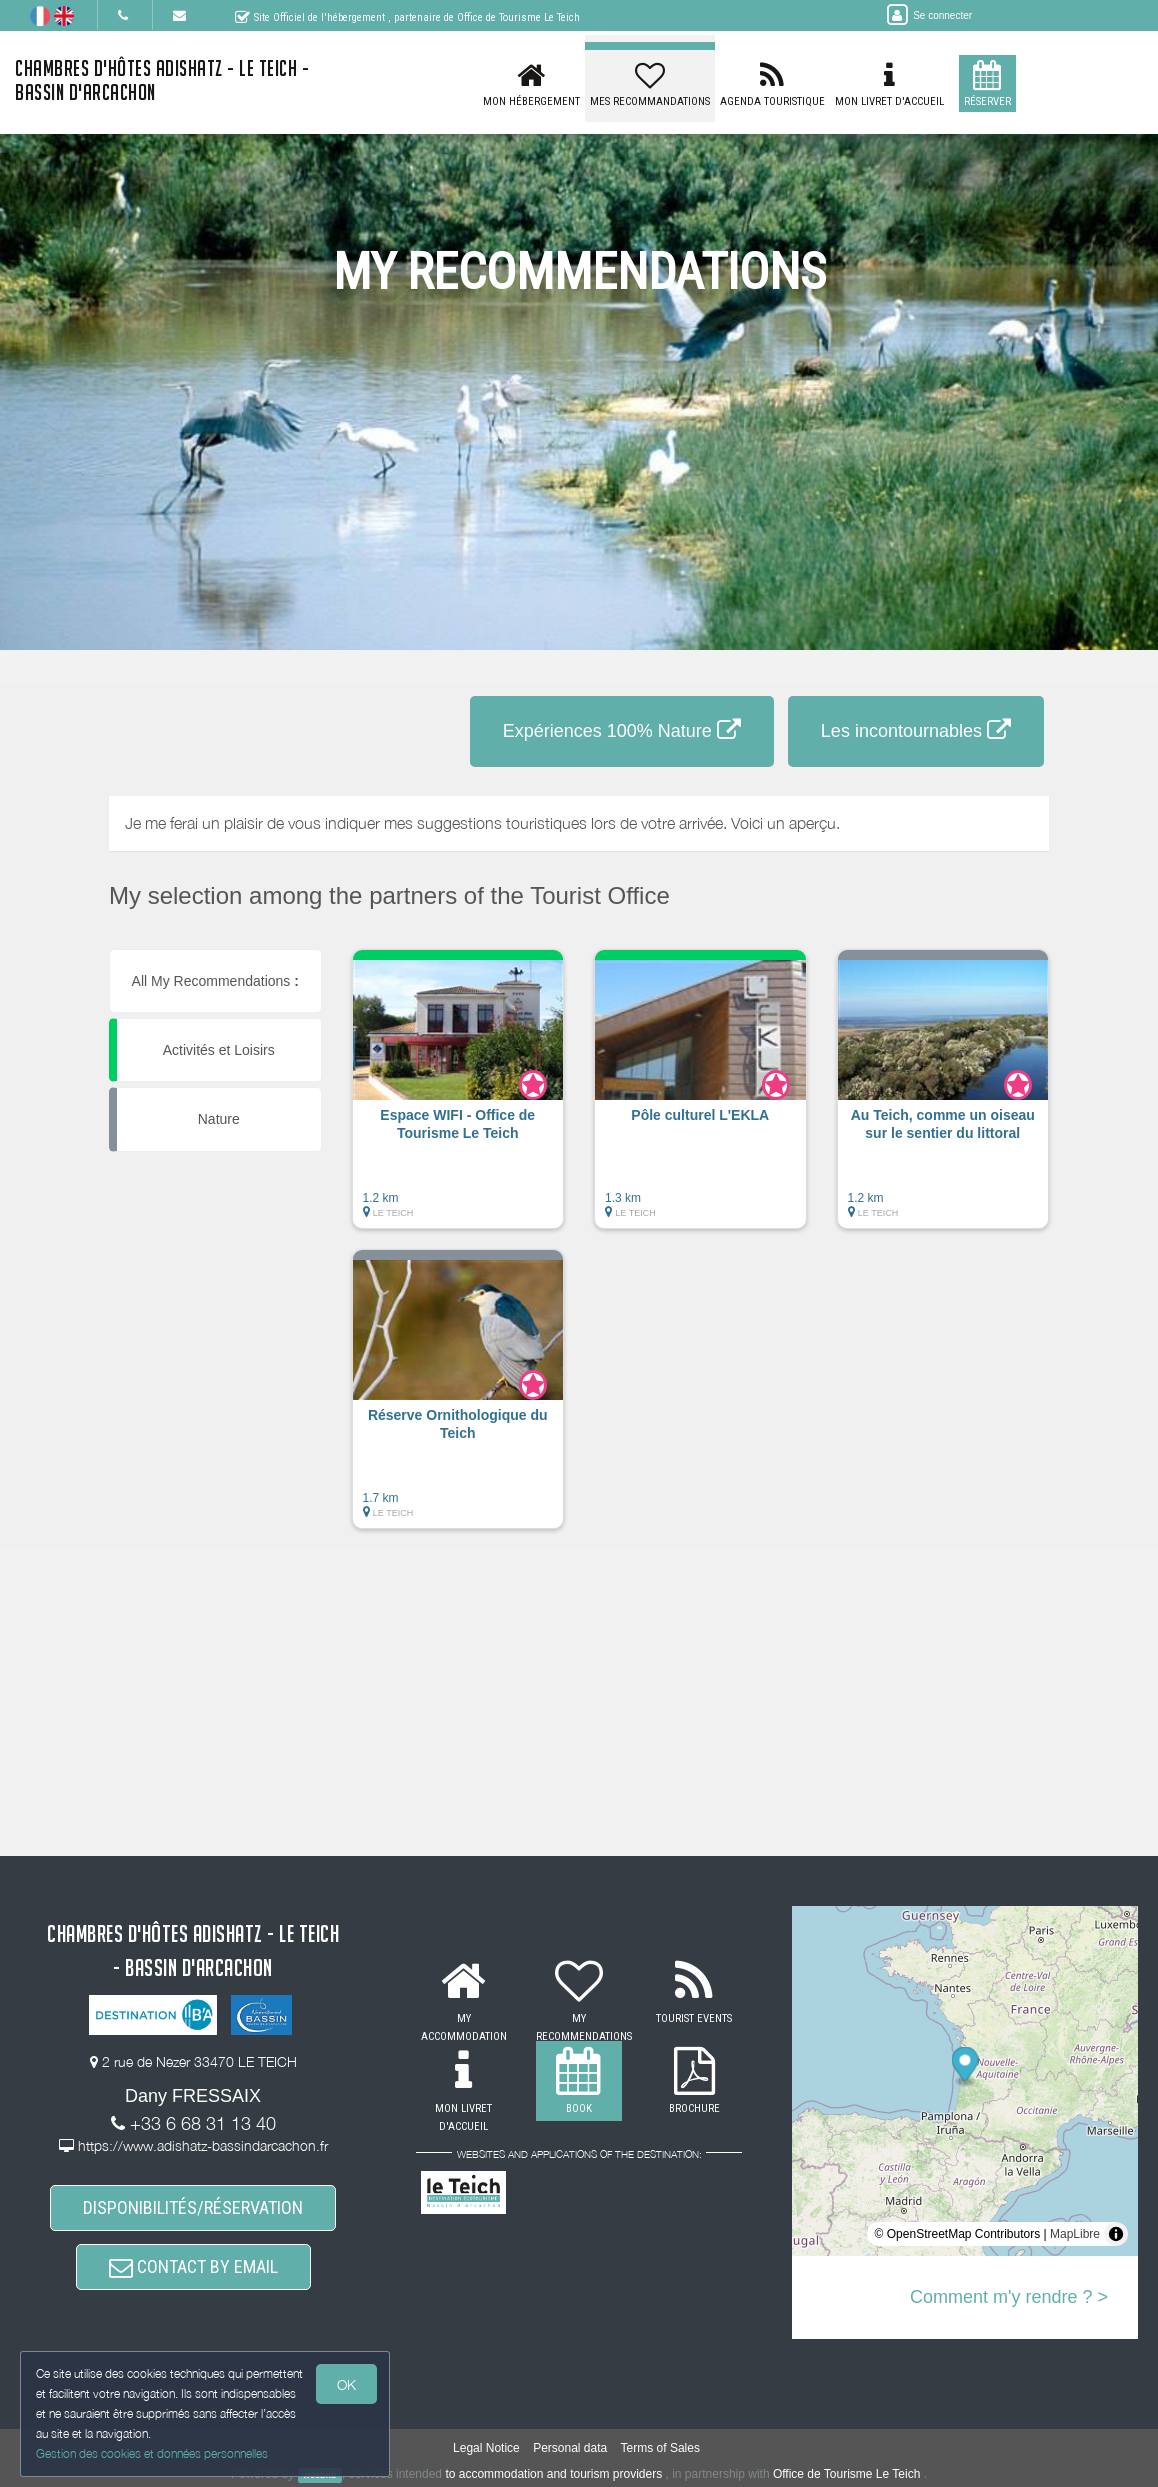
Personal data (570, 2448)
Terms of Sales (660, 2448)
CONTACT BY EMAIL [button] (193, 2266)
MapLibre (1075, 2234)
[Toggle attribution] (1116, 2234)
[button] (458, 1099)
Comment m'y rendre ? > (1009, 2297)
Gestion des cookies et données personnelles (152, 2453)
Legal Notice (486, 2448)
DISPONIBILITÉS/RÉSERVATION (193, 2207)
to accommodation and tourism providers (553, 2474)
